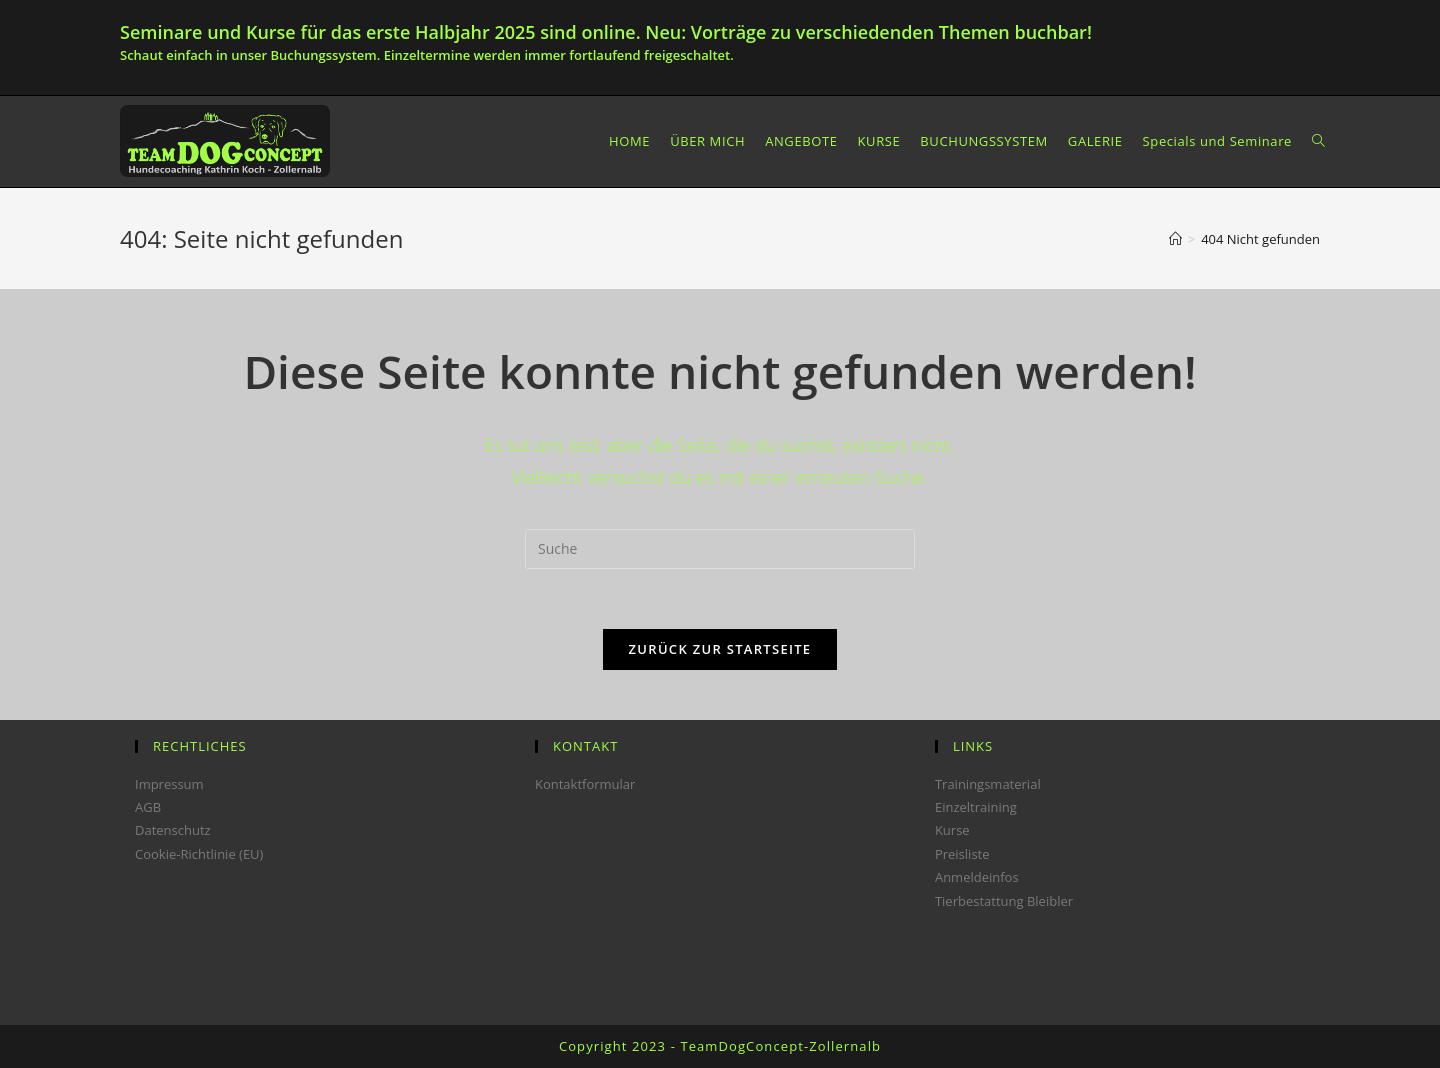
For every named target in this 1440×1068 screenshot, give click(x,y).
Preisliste (962, 854)
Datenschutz (173, 830)
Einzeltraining (976, 807)
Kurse (952, 830)
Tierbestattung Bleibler (1004, 901)
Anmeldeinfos (977, 877)
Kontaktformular (585, 784)
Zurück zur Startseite (720, 649)
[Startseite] (1175, 239)
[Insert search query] (720, 549)
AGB (148, 807)
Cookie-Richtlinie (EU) (199, 854)
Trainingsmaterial (988, 784)
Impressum (169, 784)
